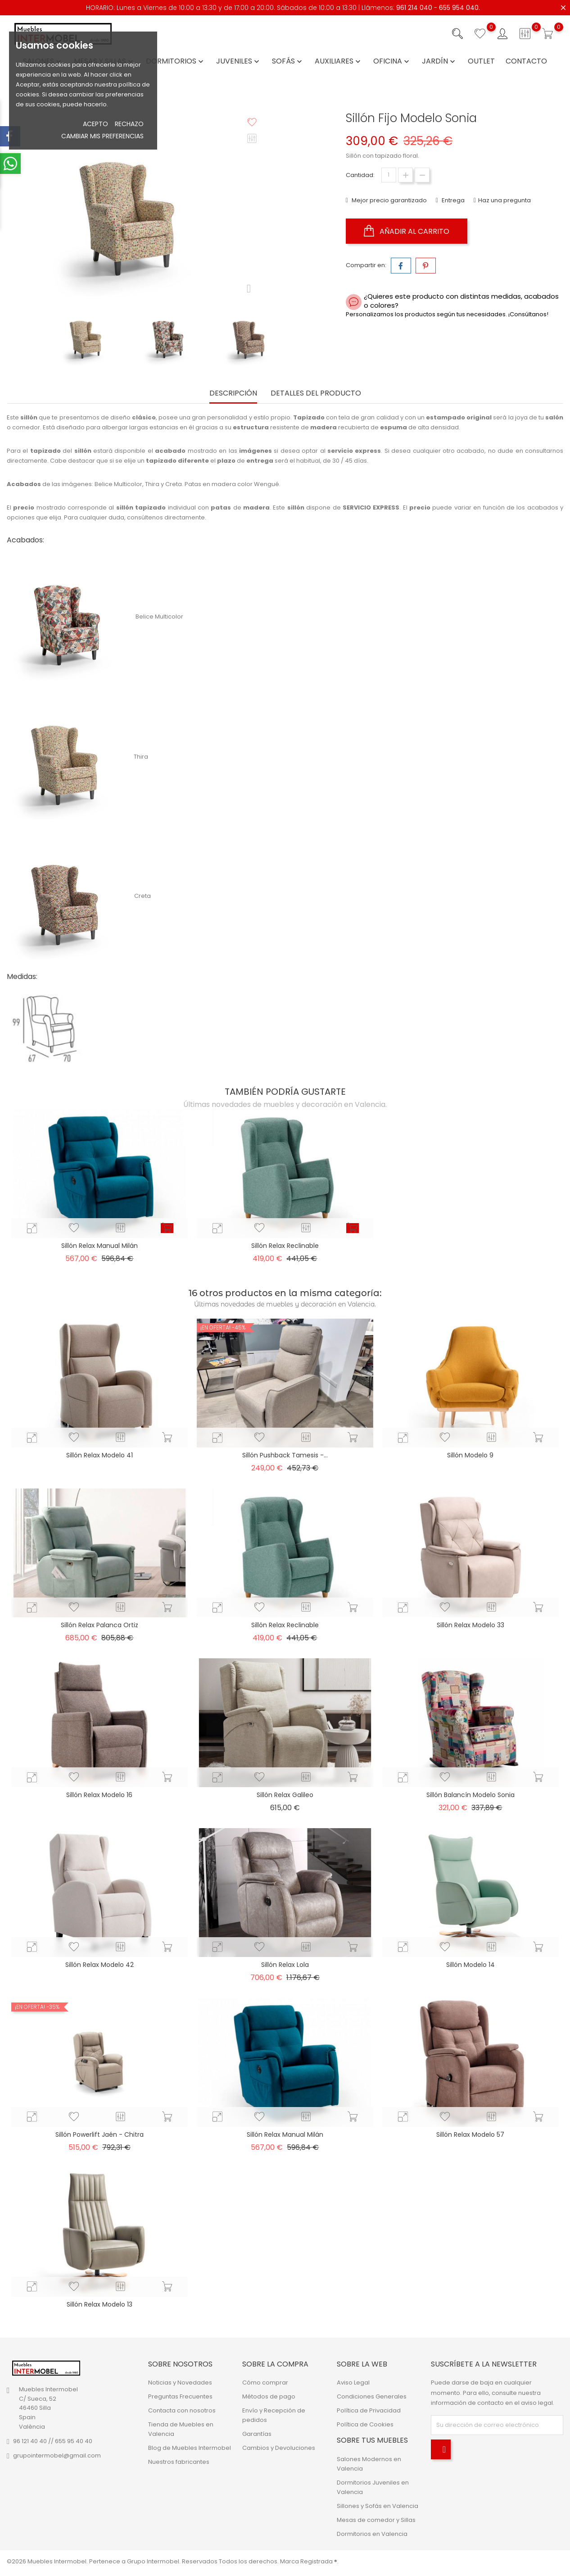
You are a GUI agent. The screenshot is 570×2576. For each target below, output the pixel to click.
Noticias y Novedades (180, 2382)
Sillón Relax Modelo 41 (99, 1455)
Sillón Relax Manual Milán (99, 1245)
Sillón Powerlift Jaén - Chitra (99, 2134)
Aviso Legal (353, 2382)
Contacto (526, 61)
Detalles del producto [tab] (316, 393)
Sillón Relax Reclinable (285, 1245)
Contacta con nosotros (182, 2410)
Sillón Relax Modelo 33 (470, 1624)
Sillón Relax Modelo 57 (470, 2134)
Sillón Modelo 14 (470, 1964)
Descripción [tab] (233, 393)
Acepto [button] (95, 123)
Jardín (439, 61)
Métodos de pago (268, 2396)
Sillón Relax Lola (285, 1964)
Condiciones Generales (372, 2396)
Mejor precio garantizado (388, 200)
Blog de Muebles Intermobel (189, 2448)
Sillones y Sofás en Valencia (377, 2506)
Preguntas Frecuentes (180, 2396)
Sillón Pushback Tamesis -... (285, 1455)
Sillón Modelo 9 (470, 1455)
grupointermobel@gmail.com (57, 2455)
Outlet (481, 61)
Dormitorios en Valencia (372, 2534)
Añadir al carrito (406, 231)
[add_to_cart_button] (167, 1228)
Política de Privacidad (369, 2410)
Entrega (452, 200)
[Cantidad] (388, 175)
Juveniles (238, 61)
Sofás (288, 61)
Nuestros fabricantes (178, 2462)
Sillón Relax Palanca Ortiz (99, 1624)
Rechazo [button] (129, 123)
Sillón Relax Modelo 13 (99, 2304)
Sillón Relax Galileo (285, 1794)
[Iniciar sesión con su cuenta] (502, 34)
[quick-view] (32, 1228)
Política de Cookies (365, 2424)
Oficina (392, 61)
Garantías (256, 2434)
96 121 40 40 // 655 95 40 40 (52, 2441)
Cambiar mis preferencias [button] (102, 136)
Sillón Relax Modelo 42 (99, 1964)
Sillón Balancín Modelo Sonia (470, 1794)
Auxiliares (338, 61)
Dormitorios (175, 61)
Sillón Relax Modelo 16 (99, 1794)
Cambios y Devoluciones (278, 2448)
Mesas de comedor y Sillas (376, 2520)
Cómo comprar (265, 2382)
